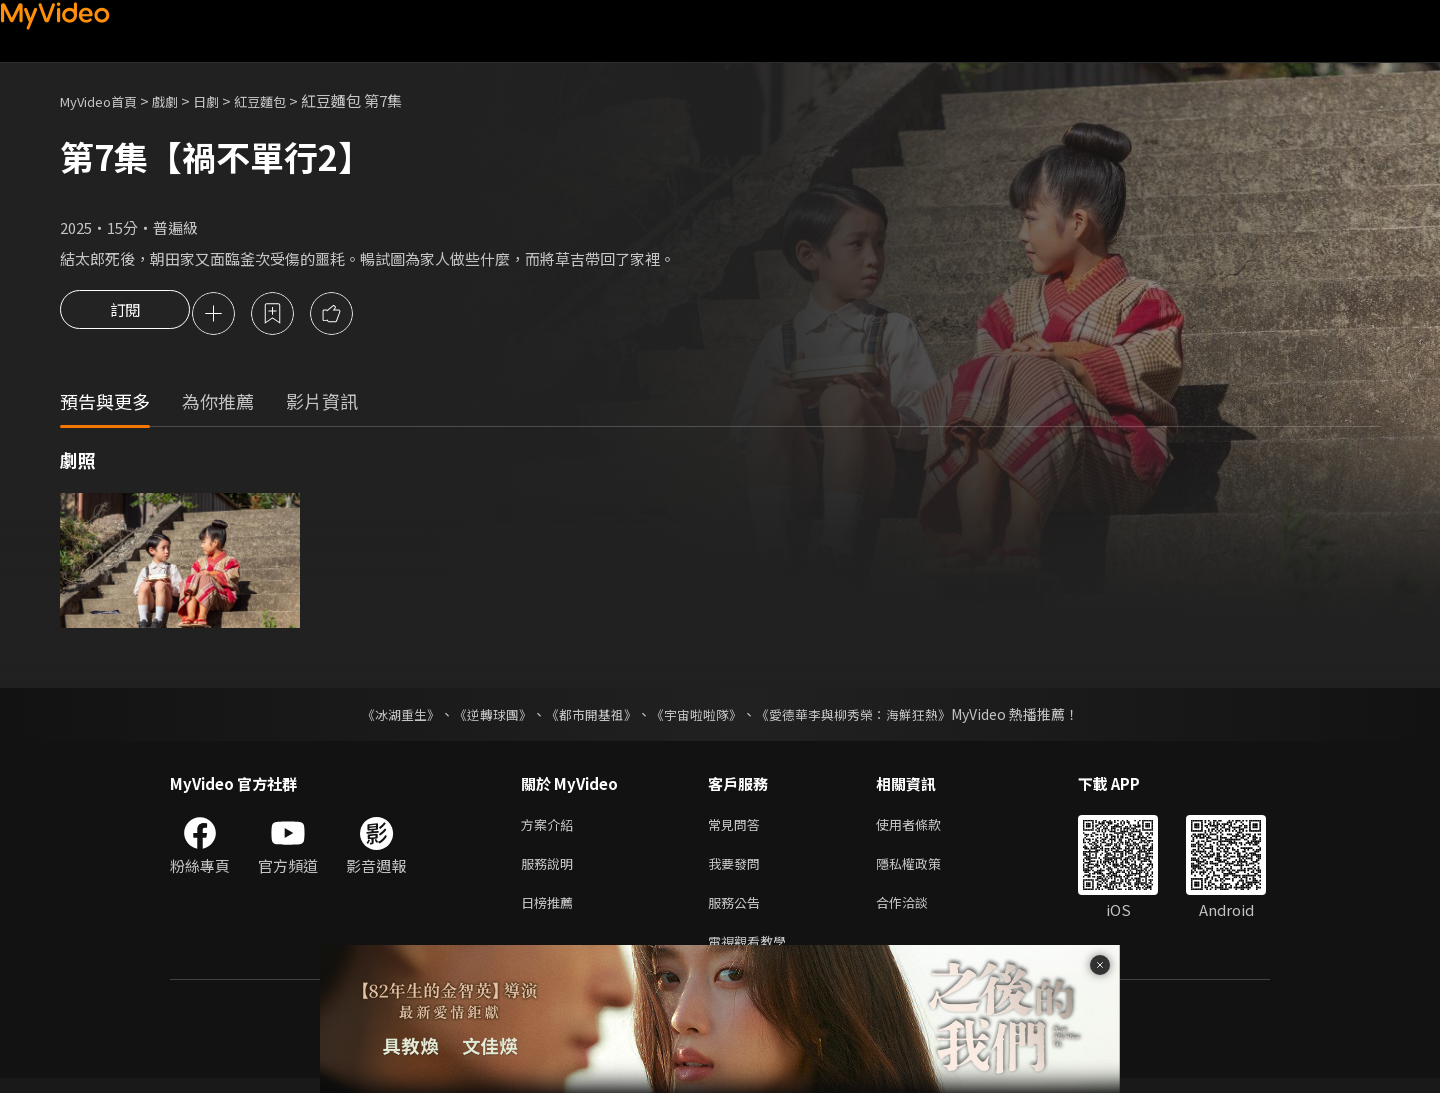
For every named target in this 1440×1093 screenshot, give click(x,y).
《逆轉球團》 (481, 717)
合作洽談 (918, 912)
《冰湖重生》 (383, 717)
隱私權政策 (925, 870)
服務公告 (738, 912)
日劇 (226, 100)
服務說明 (551, 870)
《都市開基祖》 (586, 717)
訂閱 (125, 315)
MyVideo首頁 (105, 100)
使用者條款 (925, 828)
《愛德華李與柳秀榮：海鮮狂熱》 (866, 717)
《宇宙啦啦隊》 (698, 717)
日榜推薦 (551, 912)
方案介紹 (551, 828)
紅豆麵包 (286, 100)
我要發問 (738, 870)
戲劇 (181, 100)
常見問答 (738, 828)
